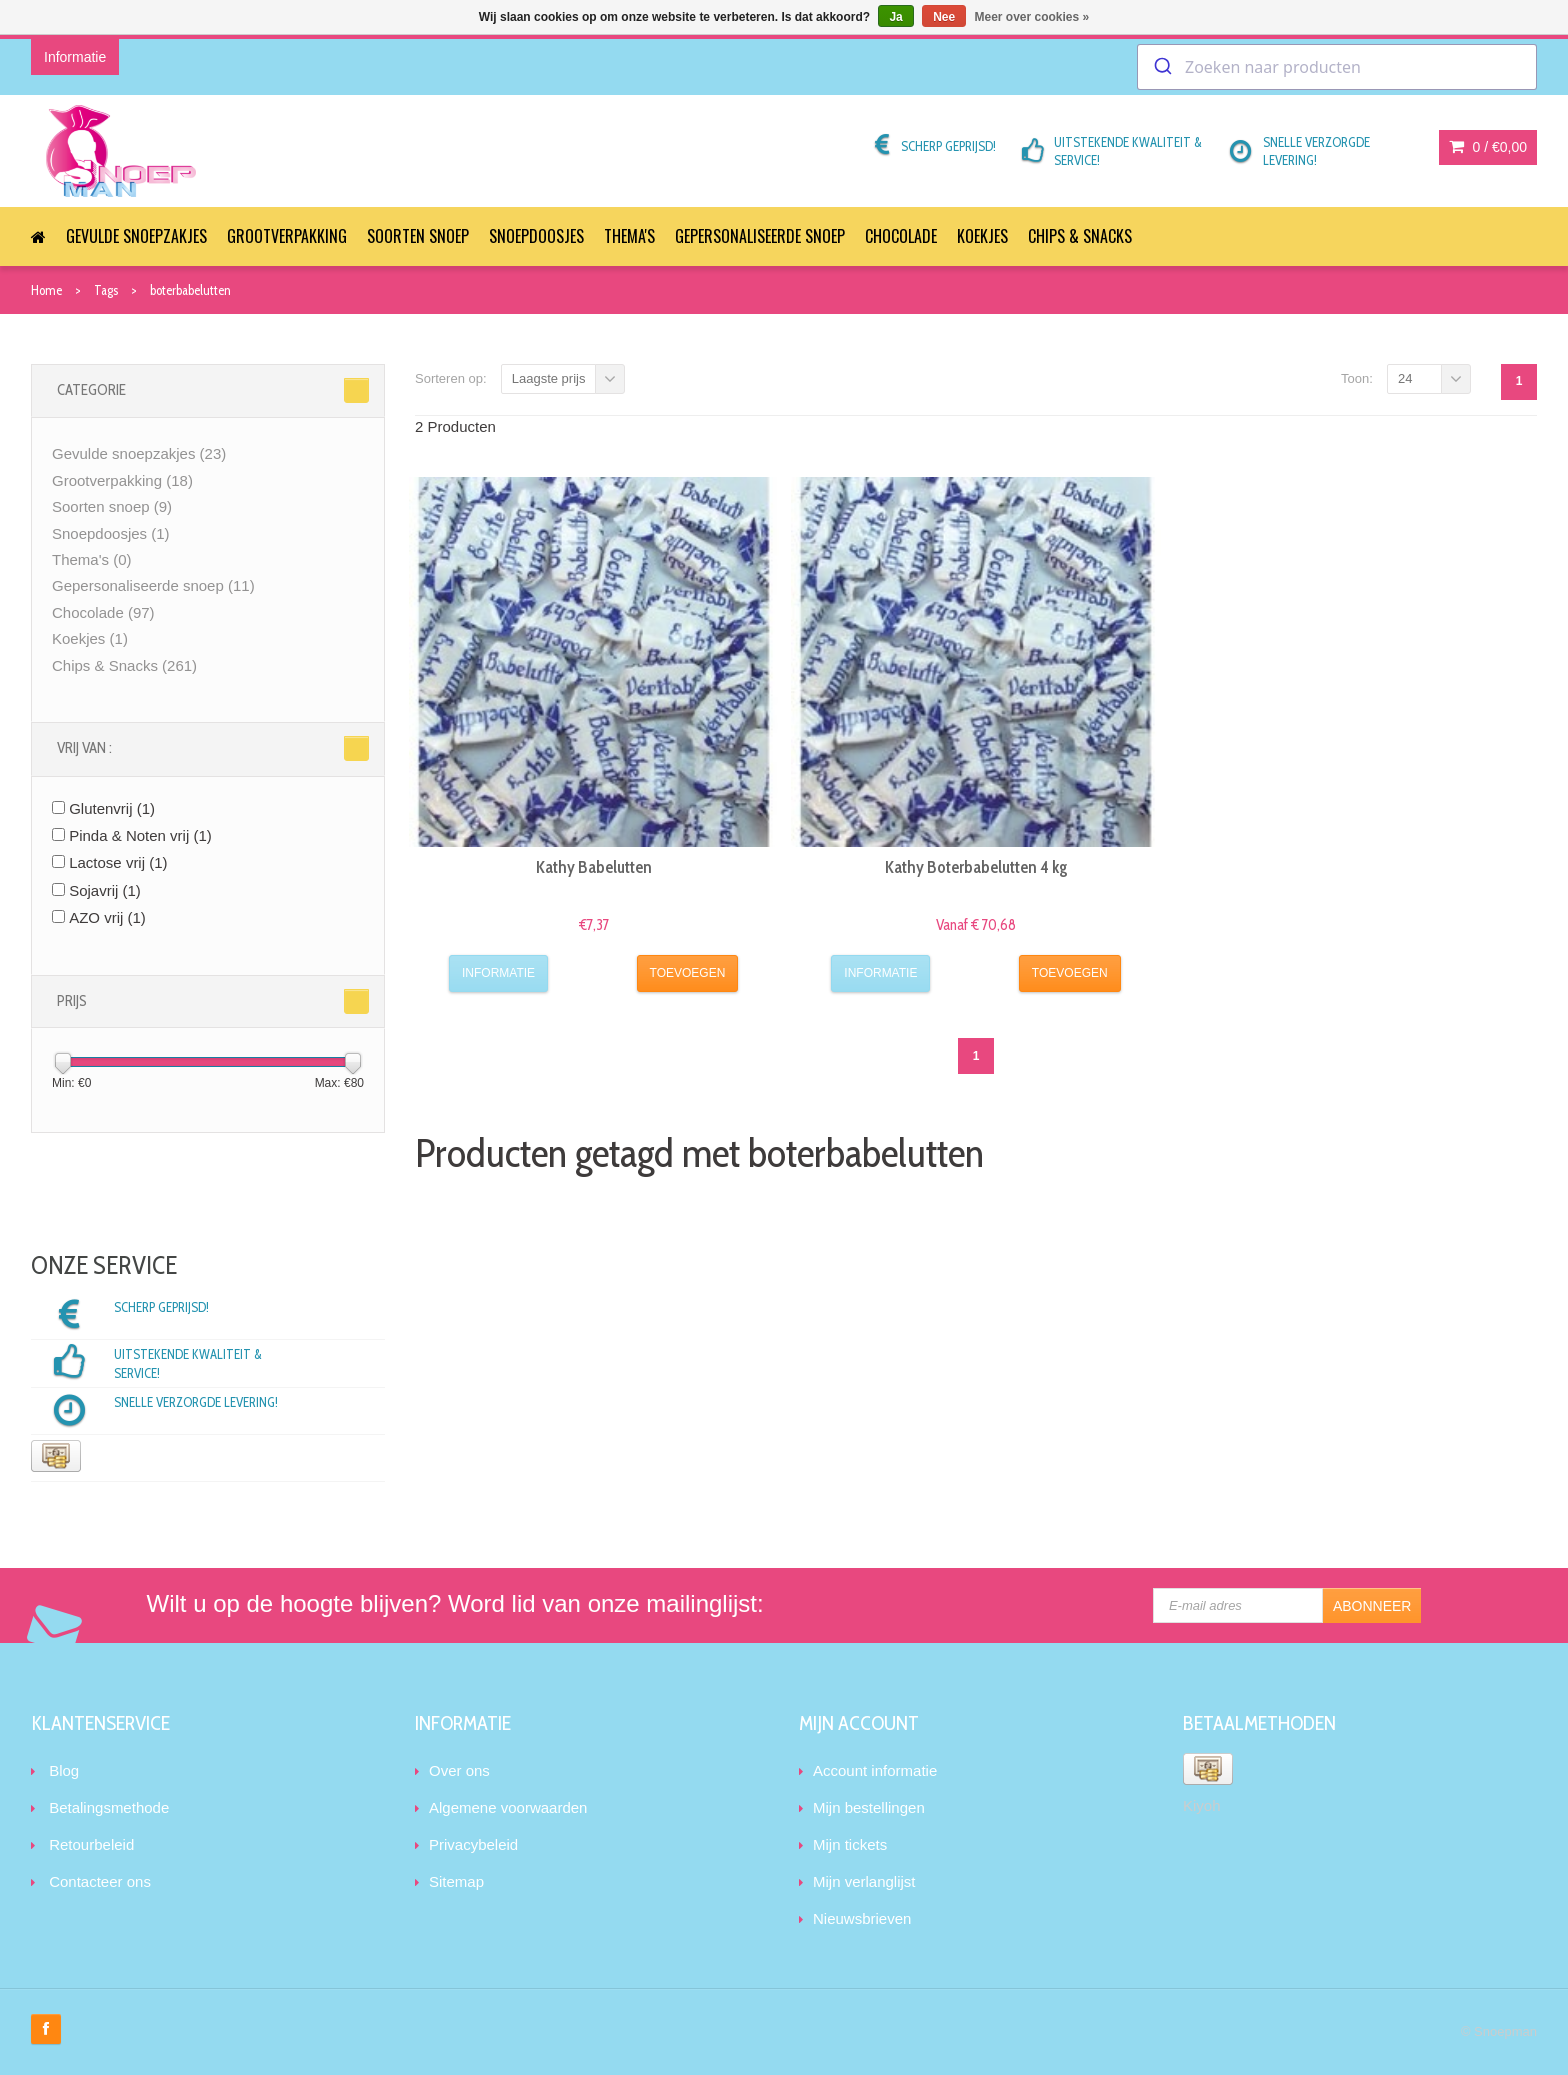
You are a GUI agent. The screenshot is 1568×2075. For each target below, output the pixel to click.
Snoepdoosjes (536, 236)
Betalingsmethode (109, 1807)
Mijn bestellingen (869, 1807)
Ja (895, 17)
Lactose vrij (118, 862)
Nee (944, 17)
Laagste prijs (549, 378)
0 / (1488, 147)
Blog (64, 1770)
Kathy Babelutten (594, 867)
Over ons (459, 1770)
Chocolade (901, 236)
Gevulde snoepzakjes (136, 236)
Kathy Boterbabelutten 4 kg (976, 867)
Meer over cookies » (1032, 17)
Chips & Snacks (1080, 236)
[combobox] (1337, 67)
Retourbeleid (91, 1844)
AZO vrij (107, 917)
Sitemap (456, 1881)
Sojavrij (105, 890)
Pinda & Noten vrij (140, 835)
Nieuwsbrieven (862, 1918)
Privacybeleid (473, 1844)
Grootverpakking (287, 236)
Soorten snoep (418, 236)
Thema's (629, 236)
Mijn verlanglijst (864, 1881)
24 (1405, 378)
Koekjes (982, 236)
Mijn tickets (850, 1844)
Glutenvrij (112, 808)
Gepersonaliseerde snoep (760, 236)
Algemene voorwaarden (508, 1807)
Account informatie (875, 1770)
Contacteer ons (100, 1881)
